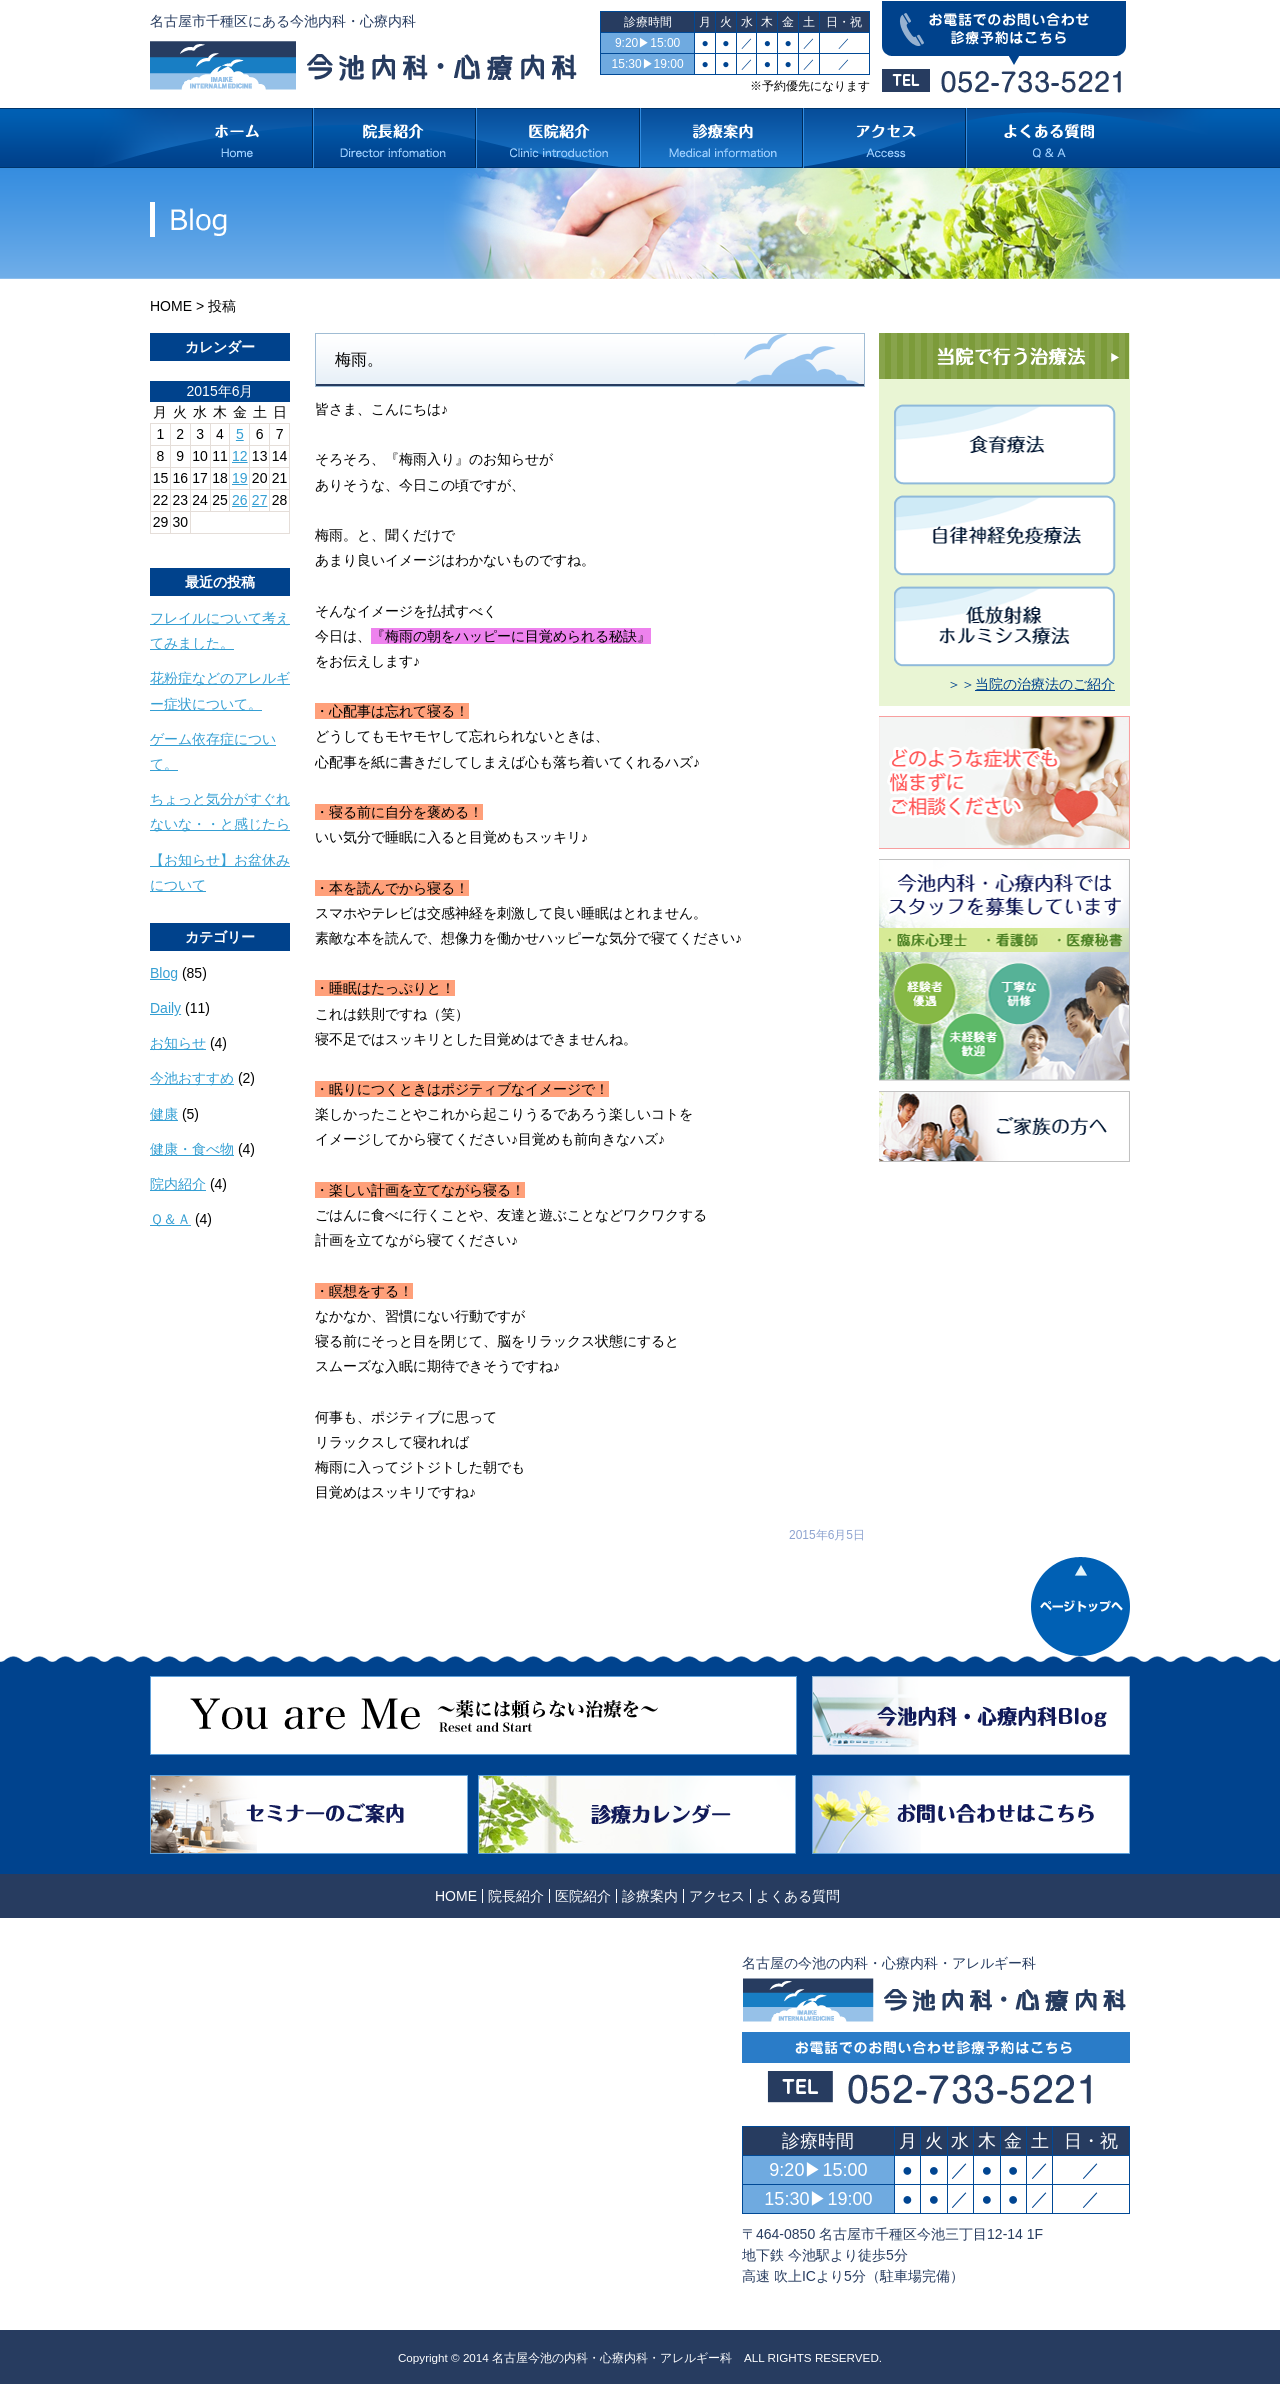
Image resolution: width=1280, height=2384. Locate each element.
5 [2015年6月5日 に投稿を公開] (240, 434)
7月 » (211, 541)
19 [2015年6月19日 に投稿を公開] (240, 478)
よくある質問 (798, 1896)
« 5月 (166, 541)
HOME (171, 306)
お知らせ (178, 1043)
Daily (165, 1008)
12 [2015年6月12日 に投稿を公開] (240, 456)
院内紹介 (178, 1184)
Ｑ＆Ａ (170, 1219)
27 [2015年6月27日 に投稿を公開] (260, 500)
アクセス (717, 1896)
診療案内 (650, 1896)
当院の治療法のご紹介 (1045, 684)
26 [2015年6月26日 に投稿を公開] (240, 500)
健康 (164, 1114)
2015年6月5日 (827, 1535)
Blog (164, 973)
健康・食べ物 (192, 1149)
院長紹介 (516, 1896)
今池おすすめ (192, 1078)
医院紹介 (583, 1896)
